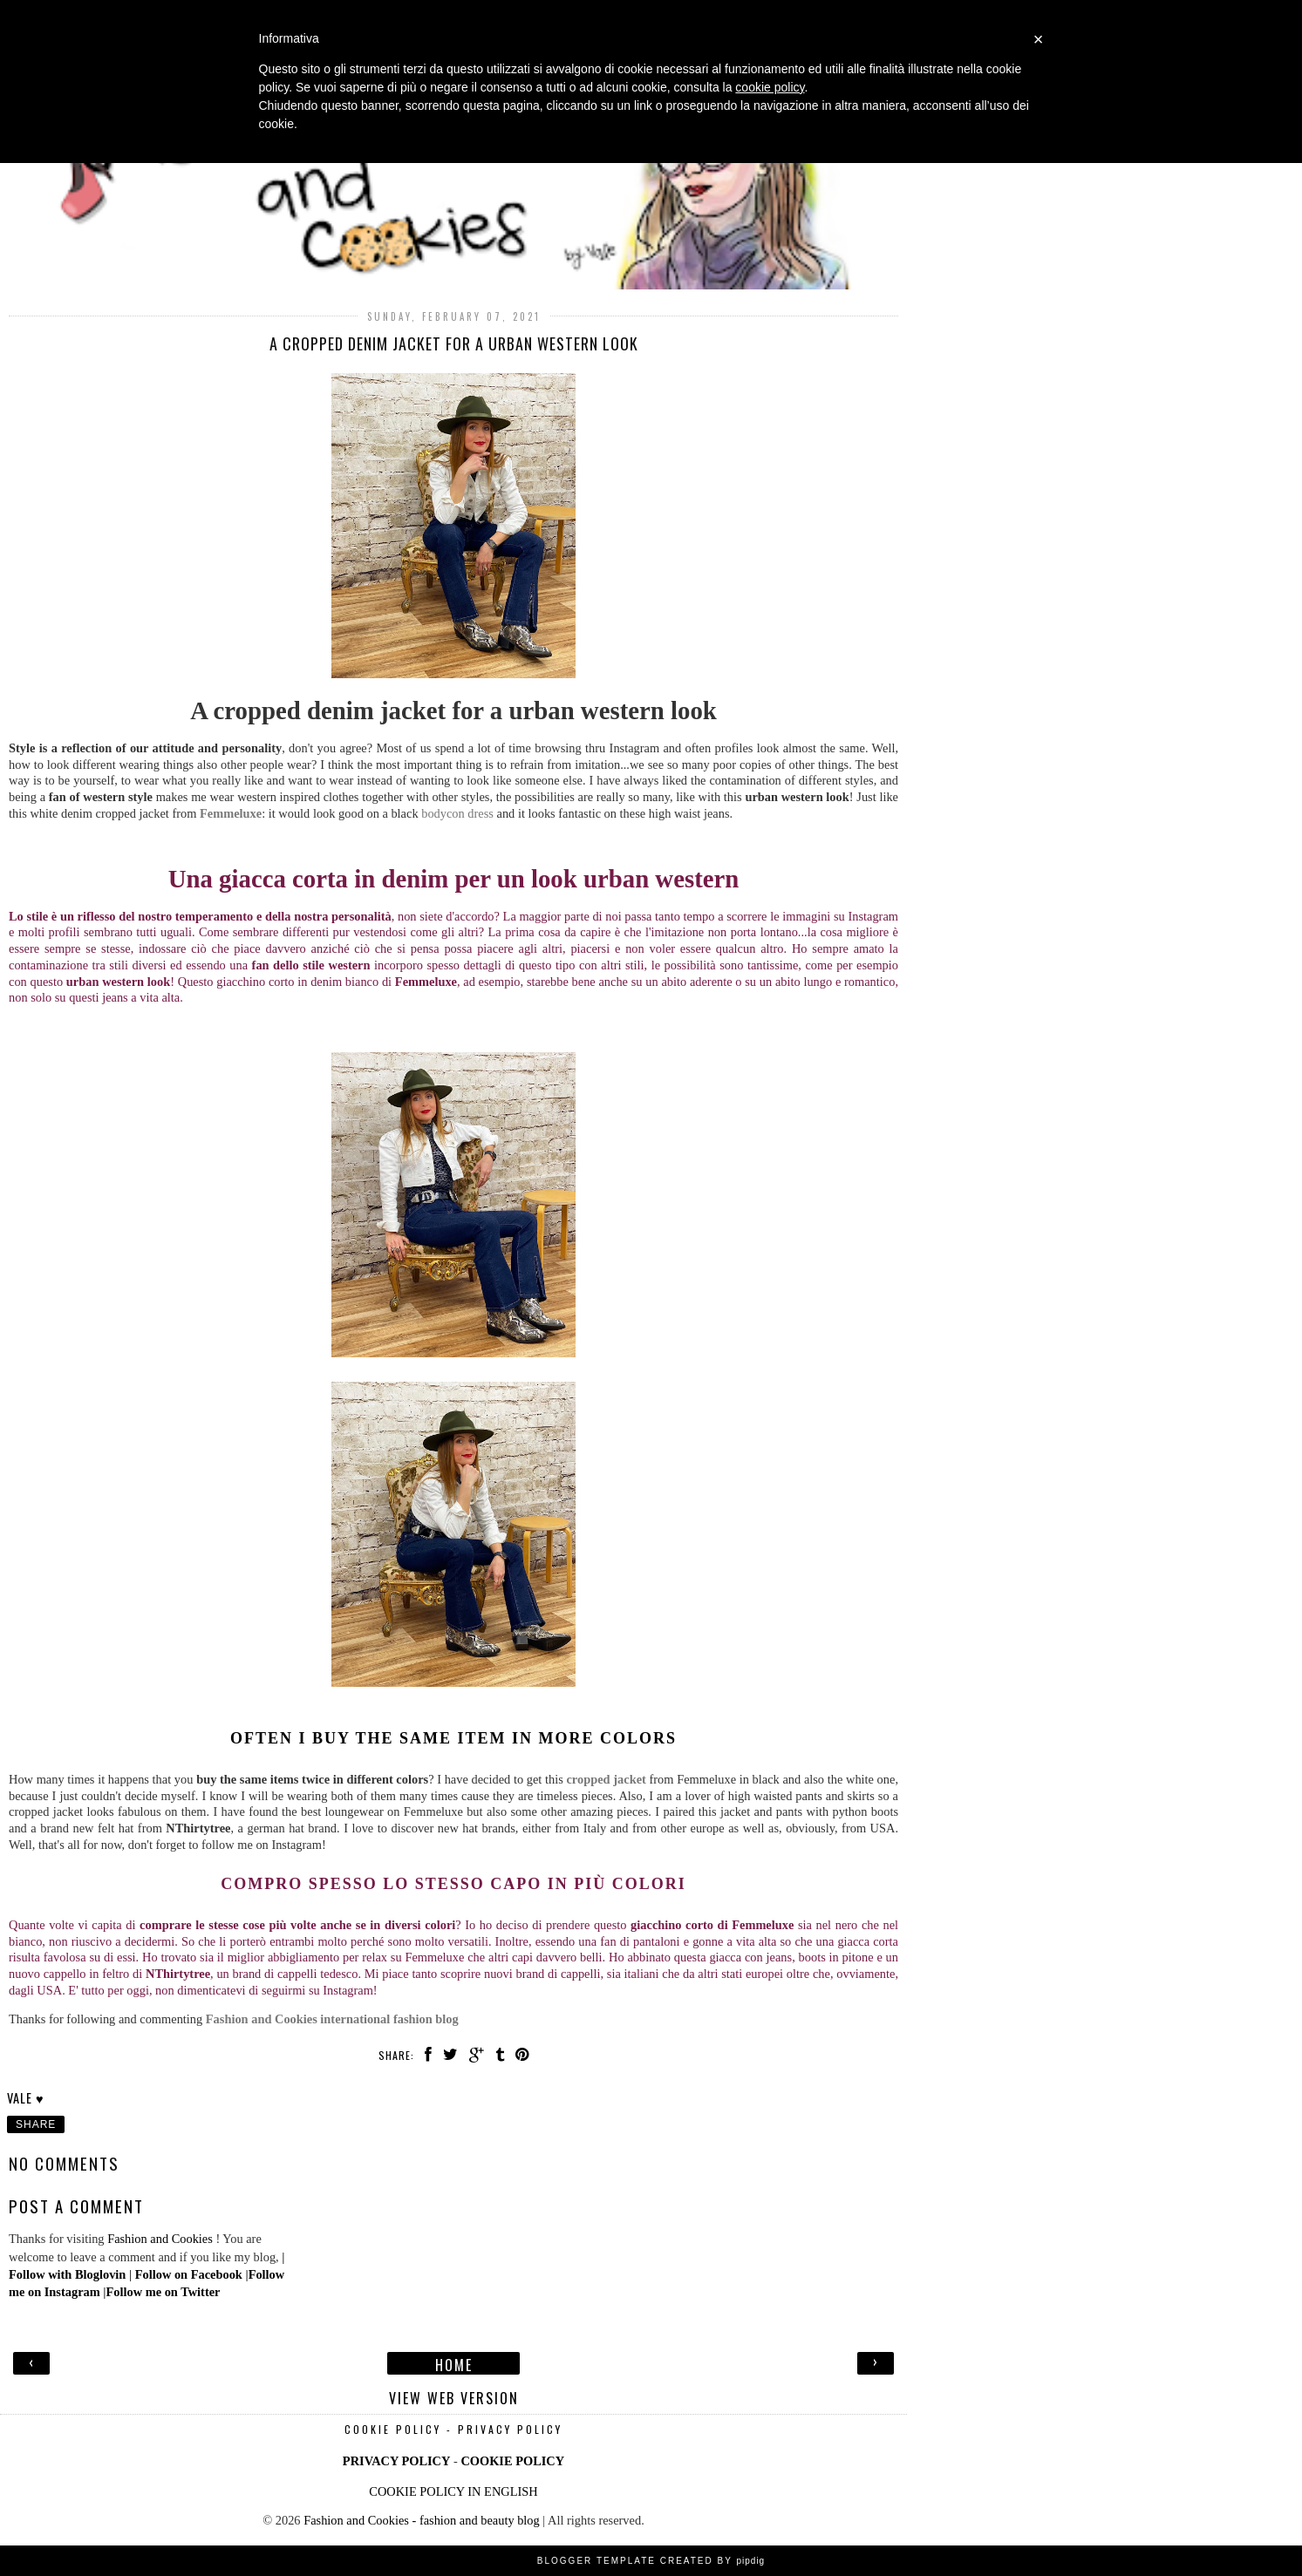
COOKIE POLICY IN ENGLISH (453, 2491)
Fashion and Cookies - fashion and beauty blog (421, 2520)
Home (454, 2363)
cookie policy (769, 87)
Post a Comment (76, 2206)
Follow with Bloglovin (67, 2274)
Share (36, 2124)
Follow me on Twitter (163, 2292)
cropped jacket (605, 1779)
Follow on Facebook (188, 2274)
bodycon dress (457, 813)
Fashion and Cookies (160, 2239)
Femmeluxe (231, 813)
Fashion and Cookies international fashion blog (332, 2019)
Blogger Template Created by (651, 2561)
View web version (454, 2396)
